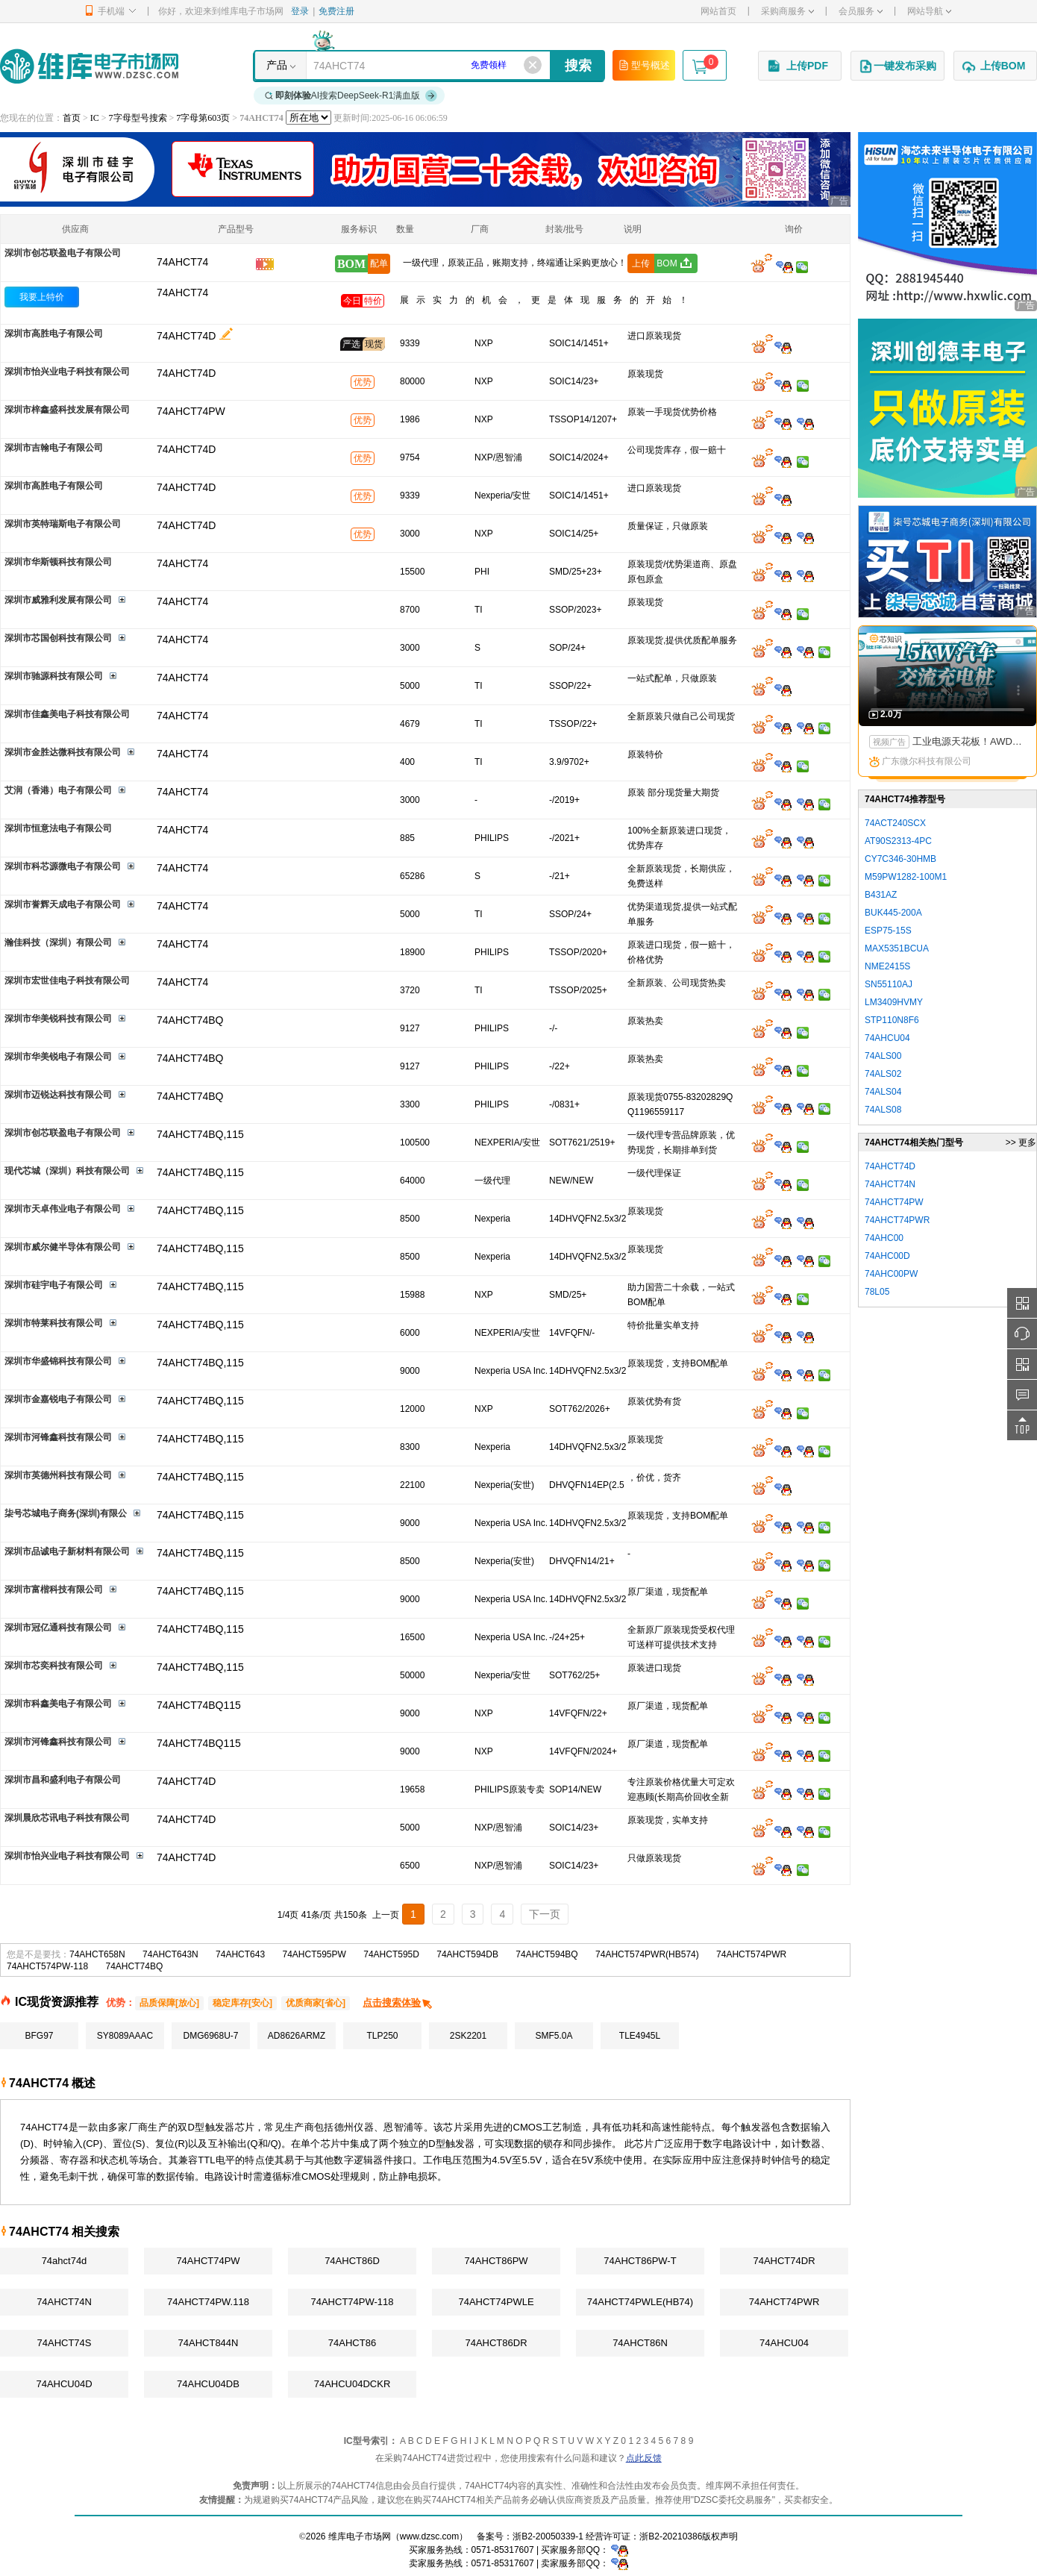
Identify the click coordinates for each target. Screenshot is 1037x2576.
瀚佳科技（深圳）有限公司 (58, 942)
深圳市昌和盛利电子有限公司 (62, 1780)
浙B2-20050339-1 (548, 2536)
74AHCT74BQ (134, 1966)
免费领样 (489, 65)
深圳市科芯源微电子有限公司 (62, 866)
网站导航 (929, 11)
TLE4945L (639, 2036)
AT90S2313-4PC (898, 841)
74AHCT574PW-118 (47, 1966)
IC (94, 118)
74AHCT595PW (313, 1954)
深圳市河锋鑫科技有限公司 (58, 1437)
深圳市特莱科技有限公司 (53, 1323)
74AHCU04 (784, 2342)
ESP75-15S (888, 930)
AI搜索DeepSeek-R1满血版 (351, 95)
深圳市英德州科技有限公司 (58, 1475)
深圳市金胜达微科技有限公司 (62, 752)
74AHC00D (887, 1256)
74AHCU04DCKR (352, 2383)
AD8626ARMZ (296, 2036)
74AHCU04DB (208, 2383)
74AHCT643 (240, 1954)
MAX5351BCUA (897, 948)
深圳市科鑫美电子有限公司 (58, 1703)
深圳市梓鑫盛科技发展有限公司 (67, 409)
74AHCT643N (170, 1954)
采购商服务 (787, 11)
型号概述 (644, 65)
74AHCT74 (182, 292)
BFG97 (39, 2036)
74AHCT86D (352, 2260)
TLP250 (382, 2036)
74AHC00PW (891, 1274)
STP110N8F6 (892, 1020)
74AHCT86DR (496, 2342)
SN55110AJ (888, 984)
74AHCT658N (97, 1954)
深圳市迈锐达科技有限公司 (58, 1095)
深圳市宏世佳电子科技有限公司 (67, 980)
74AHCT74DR (784, 2260)
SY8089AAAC (125, 2036)
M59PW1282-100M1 (906, 877)
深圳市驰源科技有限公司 (53, 676)
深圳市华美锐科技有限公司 (58, 1018)
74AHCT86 (352, 2342)
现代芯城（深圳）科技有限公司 (67, 1171)
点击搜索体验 (398, 2002)
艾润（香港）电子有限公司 (58, 790)
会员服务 (861, 11)
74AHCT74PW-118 (351, 2301)
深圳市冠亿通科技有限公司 (58, 1627)
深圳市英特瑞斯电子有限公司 (62, 524)
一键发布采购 (897, 66)
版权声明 (720, 2536)
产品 (276, 65)
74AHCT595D (391, 1954)
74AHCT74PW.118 (208, 2301)
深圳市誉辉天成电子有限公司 (62, 904)
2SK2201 (468, 2036)
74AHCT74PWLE (495, 2301)
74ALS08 (883, 1109)
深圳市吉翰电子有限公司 (53, 448)
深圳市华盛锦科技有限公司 (58, 1361)
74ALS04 (883, 1092)
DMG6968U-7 (210, 2036)
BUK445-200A (893, 912)
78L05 (877, 1292)
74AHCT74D (186, 336)
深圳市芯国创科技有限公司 (58, 638)
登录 (300, 11)
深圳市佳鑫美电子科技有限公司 (67, 714)
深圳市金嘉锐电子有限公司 (58, 1399)
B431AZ (881, 895)
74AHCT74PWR (784, 2301)
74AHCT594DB (467, 1954)
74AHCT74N (64, 2301)
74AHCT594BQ (546, 1954)
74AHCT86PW (495, 2260)
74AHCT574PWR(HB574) (647, 1954)
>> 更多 (1021, 1142)
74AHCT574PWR (751, 1954)
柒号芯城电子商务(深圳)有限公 (65, 1513)
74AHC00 (884, 1238)
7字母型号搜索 (138, 118)
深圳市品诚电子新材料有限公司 (67, 1551)
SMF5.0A (553, 2036)
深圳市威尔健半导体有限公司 (62, 1247)
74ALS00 (883, 1056)
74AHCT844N (208, 2342)
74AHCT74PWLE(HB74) (640, 2301)
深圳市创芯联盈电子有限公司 (62, 253)
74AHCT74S (64, 2342)
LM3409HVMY (894, 1002)
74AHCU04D (64, 2383)
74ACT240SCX (895, 823)
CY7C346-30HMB (900, 859)
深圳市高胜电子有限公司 (53, 333)
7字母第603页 (203, 118)
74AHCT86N (640, 2342)
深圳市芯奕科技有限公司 (53, 1665)
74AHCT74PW (207, 2260)
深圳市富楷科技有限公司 (53, 1589)
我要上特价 (41, 297)
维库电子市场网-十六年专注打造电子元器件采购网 (89, 66)
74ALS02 (883, 1074)
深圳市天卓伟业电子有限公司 (62, 1209)
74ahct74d (64, 2260)
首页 (72, 118)
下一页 (544, 1914)
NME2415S (887, 966)
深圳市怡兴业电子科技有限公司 (67, 371)
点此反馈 (644, 2458)
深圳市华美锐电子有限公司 (58, 1056)
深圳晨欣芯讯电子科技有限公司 (67, 1818)
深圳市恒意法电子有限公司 (58, 828)
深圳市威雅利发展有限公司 (58, 600)
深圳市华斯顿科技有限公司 (58, 562)
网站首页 (718, 11)
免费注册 (336, 11)
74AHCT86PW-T (640, 2260)
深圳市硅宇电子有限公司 (53, 1285)
